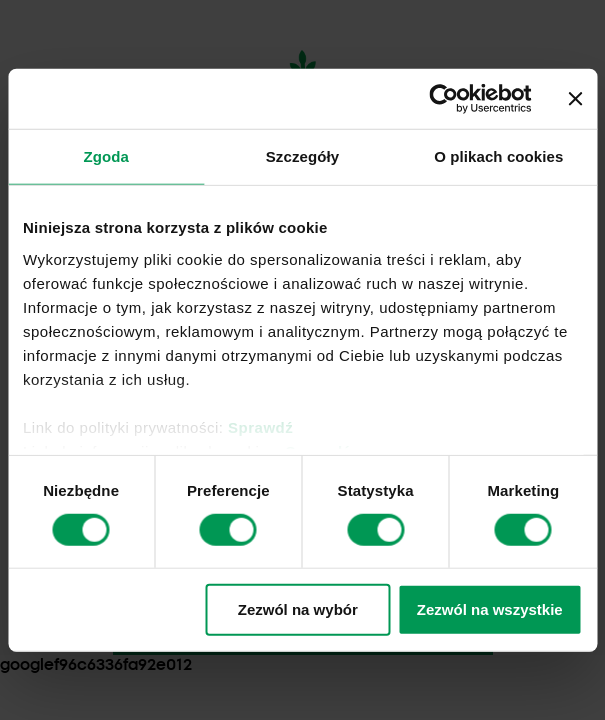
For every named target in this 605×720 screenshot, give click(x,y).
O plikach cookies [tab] (498, 156)
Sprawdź (260, 426)
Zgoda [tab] (106, 156)
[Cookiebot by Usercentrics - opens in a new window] (443, 99)
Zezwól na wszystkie (490, 609)
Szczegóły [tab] (302, 156)
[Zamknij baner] (575, 99)
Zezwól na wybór (298, 609)
